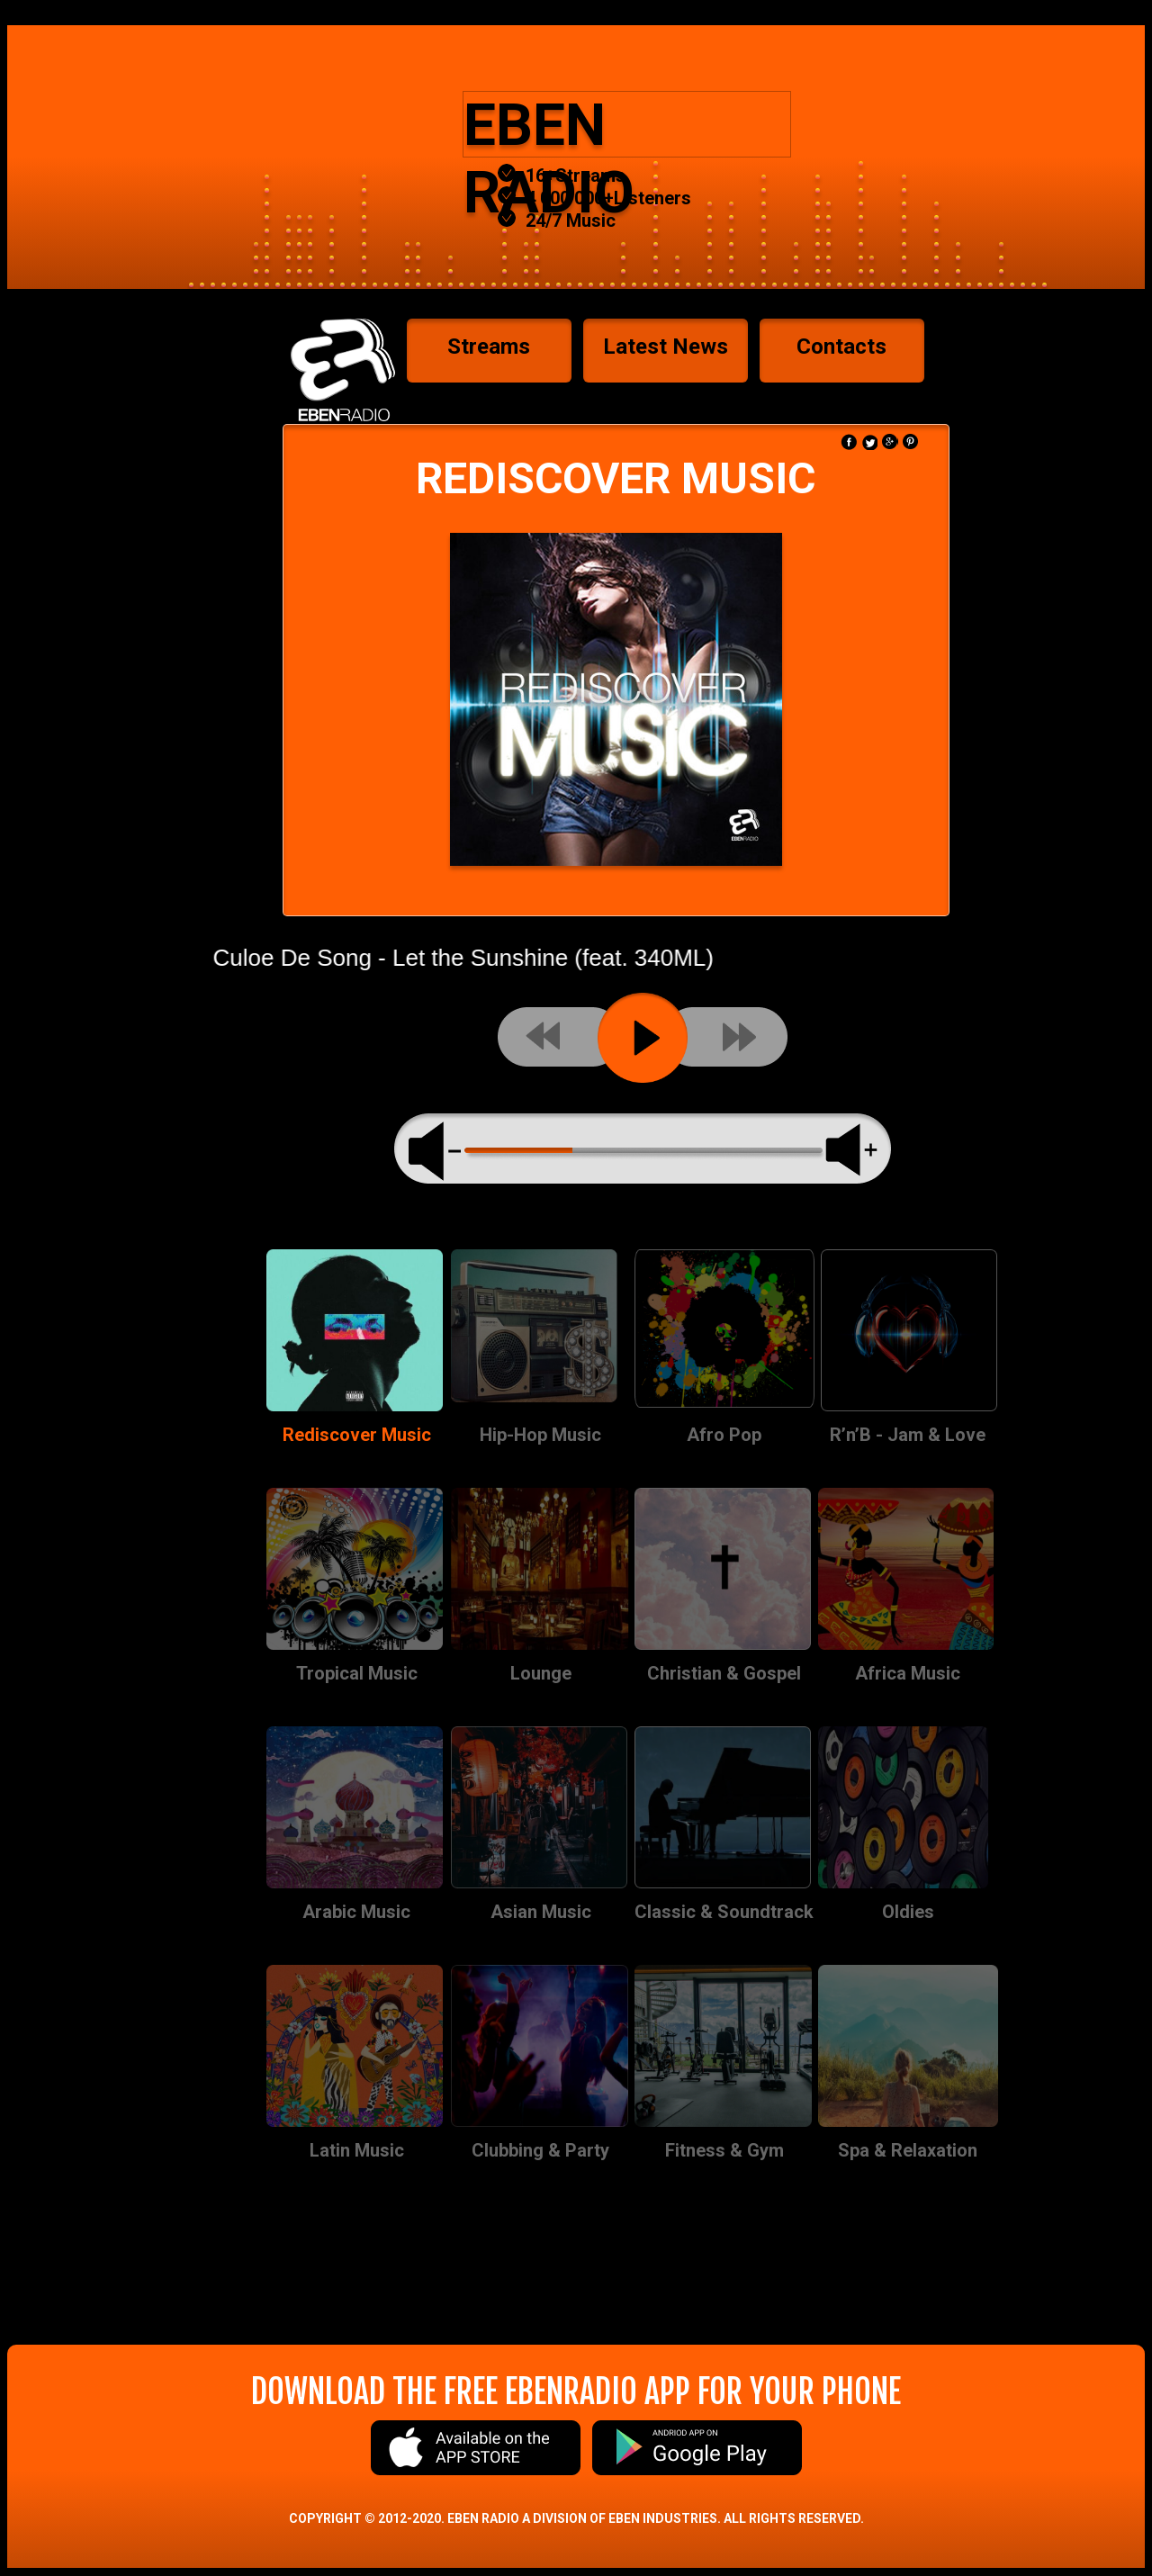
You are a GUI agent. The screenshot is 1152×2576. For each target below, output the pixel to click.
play (643, 1038)
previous (560, 1037)
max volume (851, 1150)
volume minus (436, 1148)
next (725, 1037)
